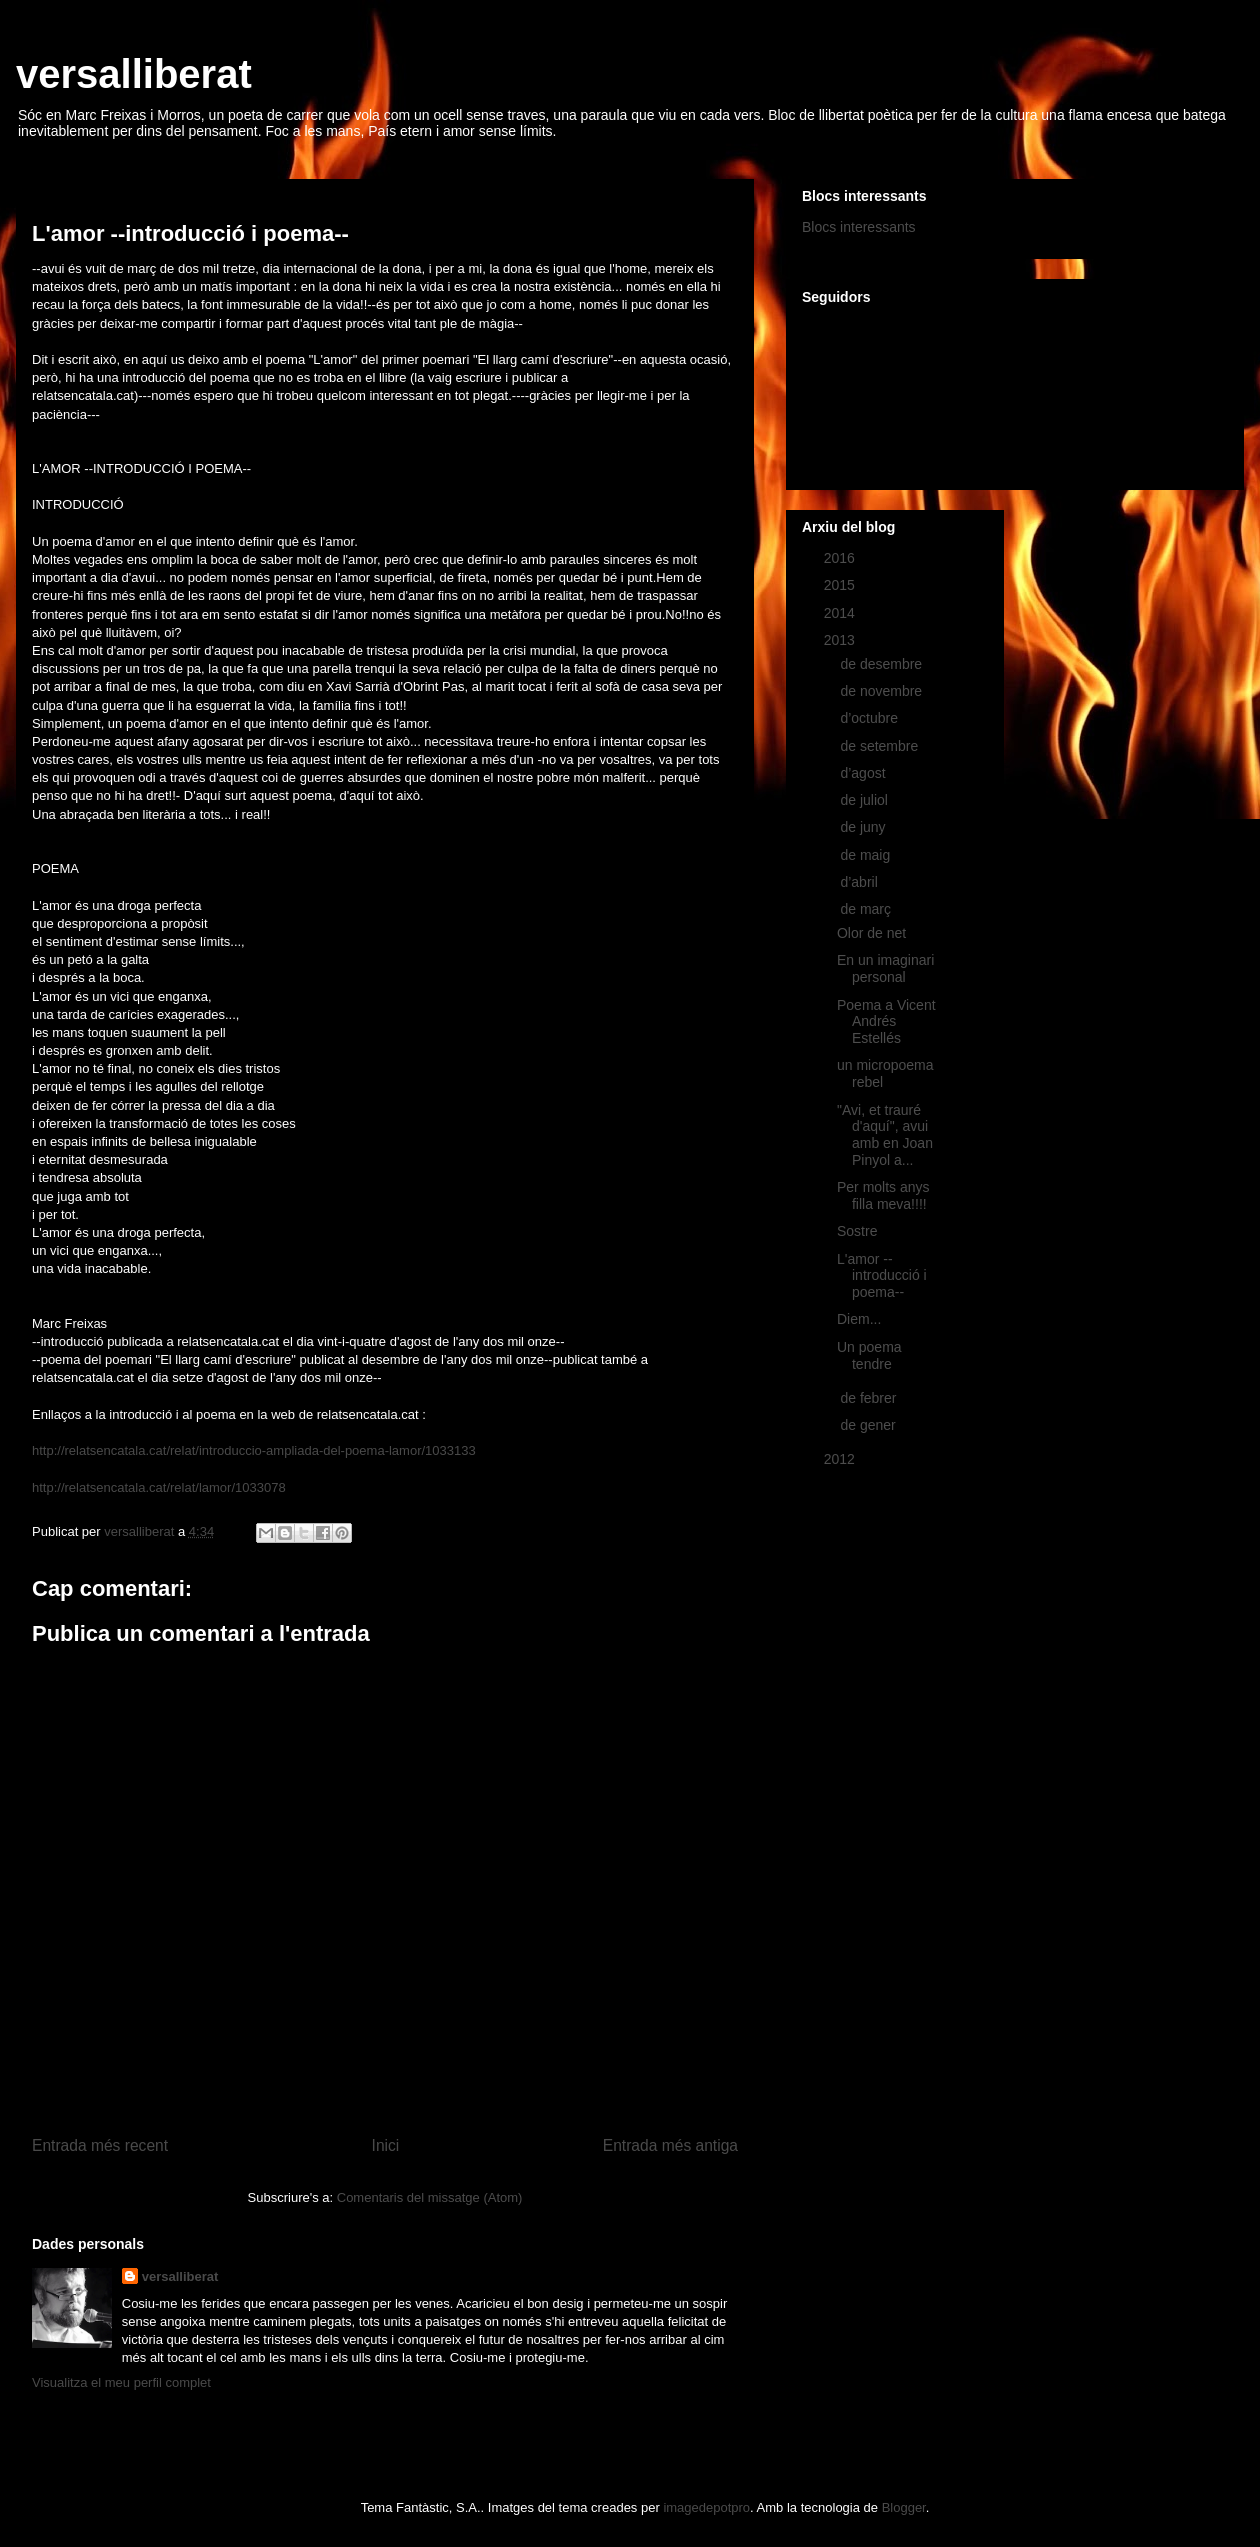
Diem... (859, 1319)
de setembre (881, 746)
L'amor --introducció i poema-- (882, 1276)
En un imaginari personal (885, 968)
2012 (841, 1459)
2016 (841, 558)
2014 (841, 613)
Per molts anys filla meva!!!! (883, 1195)
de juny (864, 827)
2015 (841, 585)
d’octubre (870, 718)
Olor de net (871, 933)
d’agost (864, 773)
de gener (869, 1425)
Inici (386, 2145)
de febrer (870, 1398)
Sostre (857, 1231)
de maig (867, 855)
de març (867, 909)
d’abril (860, 882)
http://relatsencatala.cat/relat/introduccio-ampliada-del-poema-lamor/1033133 (254, 1450)
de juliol (865, 800)
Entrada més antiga (670, 2145)
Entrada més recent (100, 2145)
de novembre (883, 691)
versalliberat (134, 74)
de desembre (883, 664)
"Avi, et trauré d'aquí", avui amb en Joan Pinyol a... (885, 1135)
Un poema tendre (869, 1355)
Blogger (904, 2507)
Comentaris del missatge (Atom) (430, 2197)
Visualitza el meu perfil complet (121, 2382)
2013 (841, 640)
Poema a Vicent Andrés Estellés (886, 1022)
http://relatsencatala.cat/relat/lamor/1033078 (159, 1487)
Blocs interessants (859, 227)
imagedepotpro (706, 2507)
